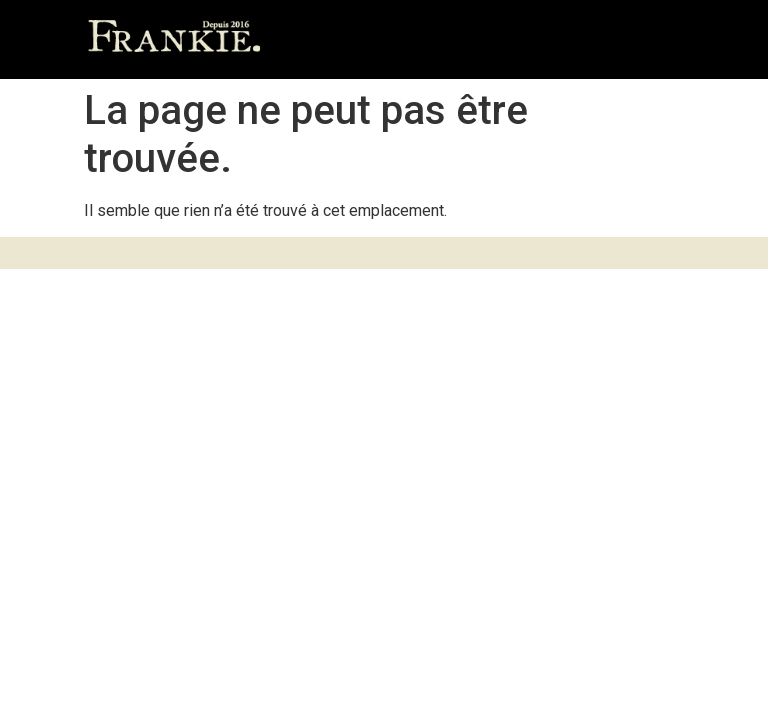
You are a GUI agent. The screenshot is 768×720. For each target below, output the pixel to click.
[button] (663, 39)
